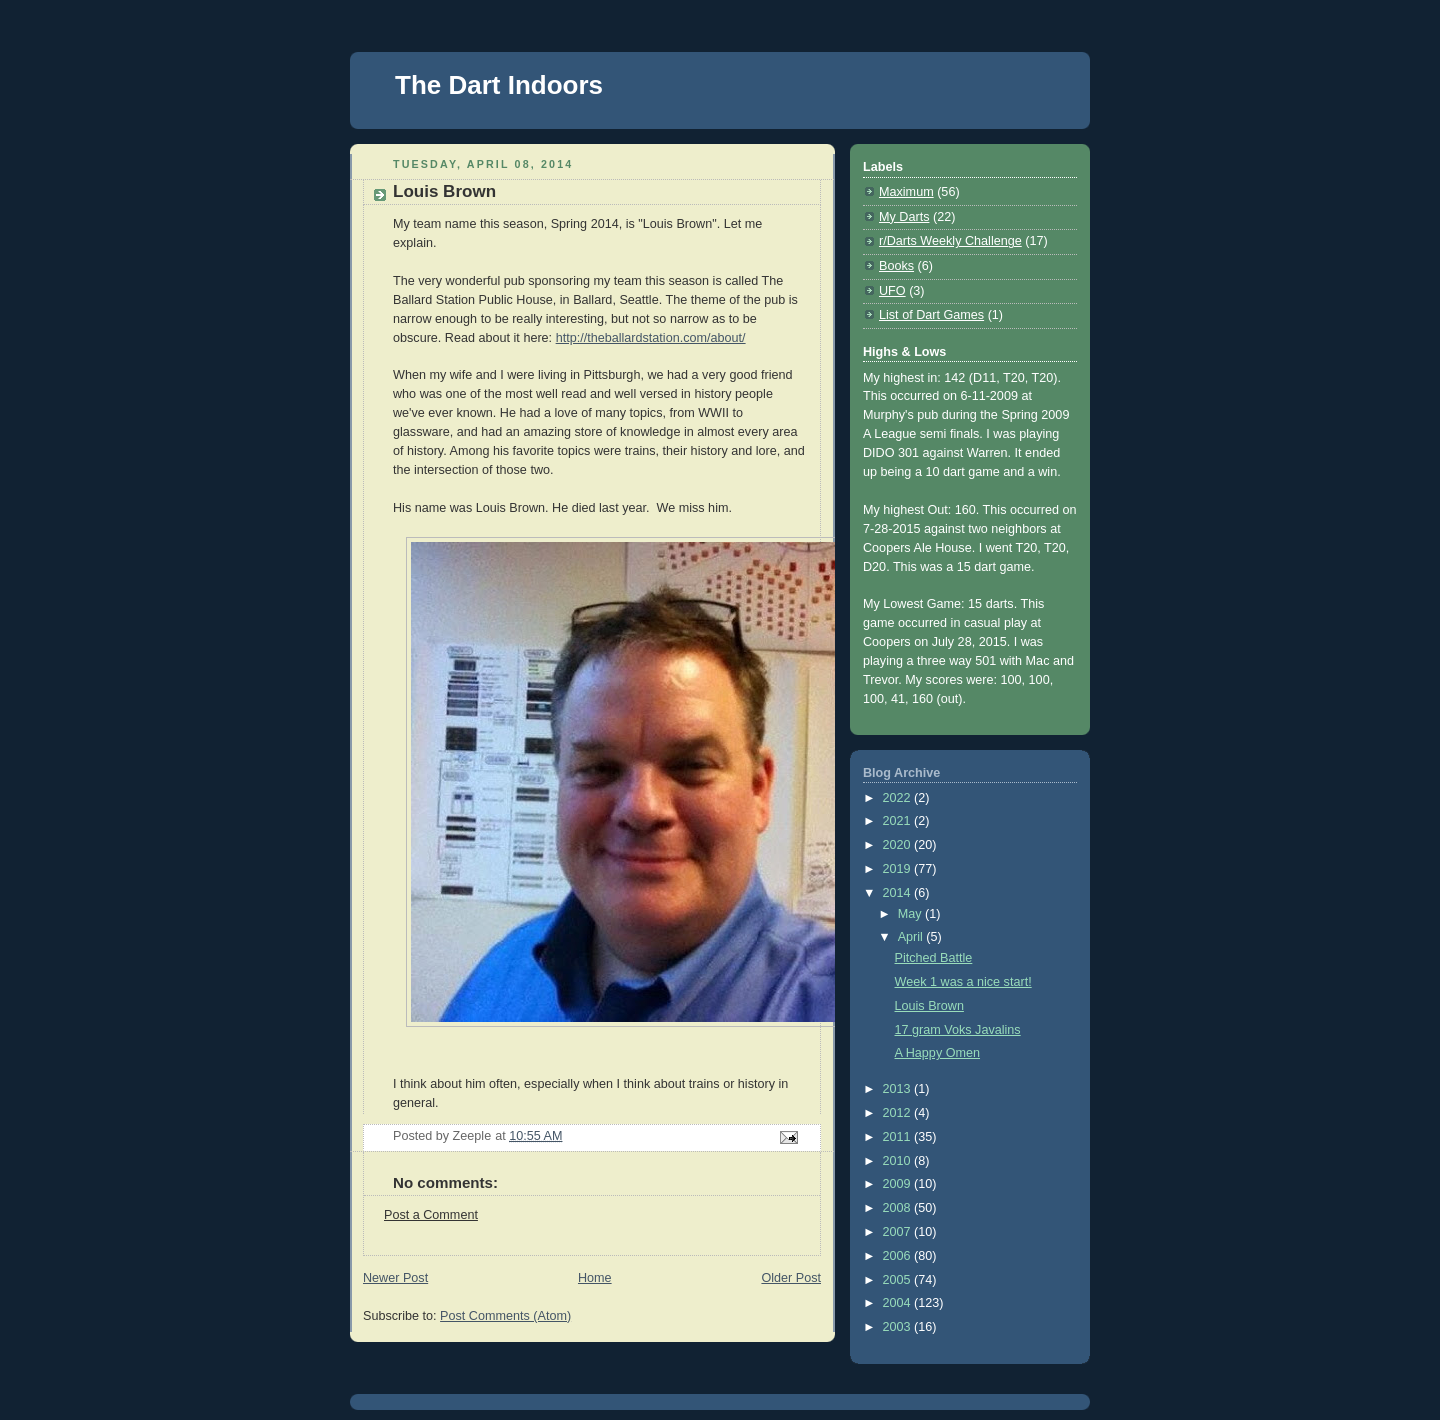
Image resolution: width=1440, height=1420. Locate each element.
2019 (899, 869)
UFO (892, 291)
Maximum (906, 192)
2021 (899, 821)
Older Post (791, 1278)
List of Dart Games (931, 315)
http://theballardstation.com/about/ (651, 338)
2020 (899, 845)
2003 (899, 1327)
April (912, 937)
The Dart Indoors (499, 85)
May (911, 914)
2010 (899, 1161)
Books (896, 266)
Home (595, 1278)
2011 (899, 1137)
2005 (899, 1280)
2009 (899, 1184)
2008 (899, 1208)
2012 (899, 1113)
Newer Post (395, 1278)
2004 (899, 1303)
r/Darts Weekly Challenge (950, 241)
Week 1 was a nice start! (963, 982)
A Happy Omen (938, 1053)
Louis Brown (929, 1006)
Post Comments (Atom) (505, 1316)
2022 (899, 798)
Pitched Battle (934, 958)
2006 (899, 1256)
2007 (899, 1232)
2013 (899, 1089)
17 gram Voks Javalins (958, 1030)
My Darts (904, 217)
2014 (899, 893)
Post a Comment (431, 1215)
